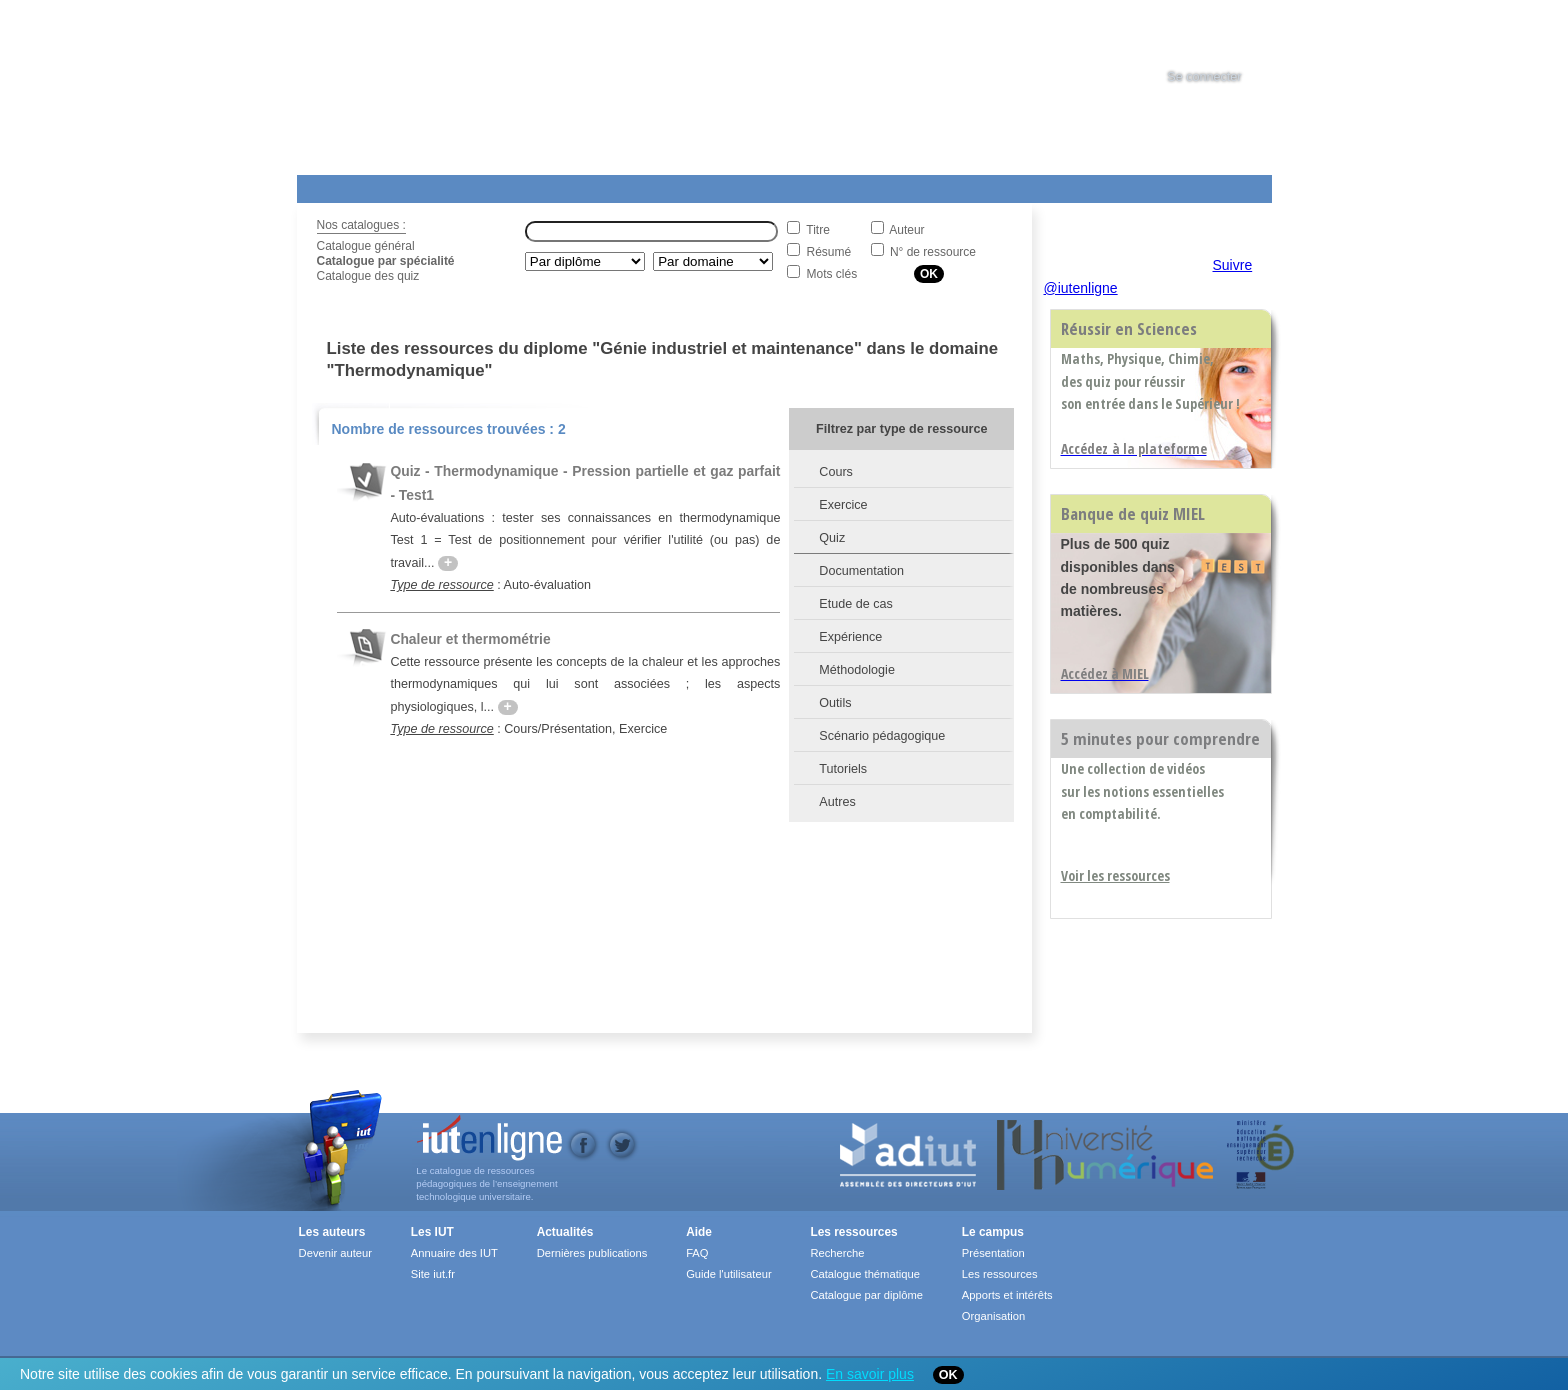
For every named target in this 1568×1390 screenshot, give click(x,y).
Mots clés (832, 274)
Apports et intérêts (1007, 1295)
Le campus (993, 1232)
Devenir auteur (335, 1253)
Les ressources (853, 1232)
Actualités (676, 185)
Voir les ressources (1115, 875)
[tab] (1223, 34)
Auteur (906, 230)
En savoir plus (870, 1374)
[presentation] (1223, 34)
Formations (585, 185)
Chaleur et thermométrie (470, 639)
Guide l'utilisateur (728, 1274)
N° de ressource (933, 252)
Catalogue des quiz (368, 276)
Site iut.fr (433, 1274)
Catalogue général (366, 246)
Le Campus (490, 185)
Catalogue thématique (864, 1274)
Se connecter (1204, 77)
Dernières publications (592, 1253)
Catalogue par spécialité (386, 261)
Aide (854, 185)
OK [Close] (948, 1375)
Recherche (837, 1253)
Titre (818, 230)
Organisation (993, 1316)
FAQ (697, 1253)
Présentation (993, 1253)
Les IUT (768, 185)
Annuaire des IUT (454, 1253)
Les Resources (341, 185)
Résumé (829, 252)
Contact (959, 185)
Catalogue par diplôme (866, 1295)
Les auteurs (332, 1232)
